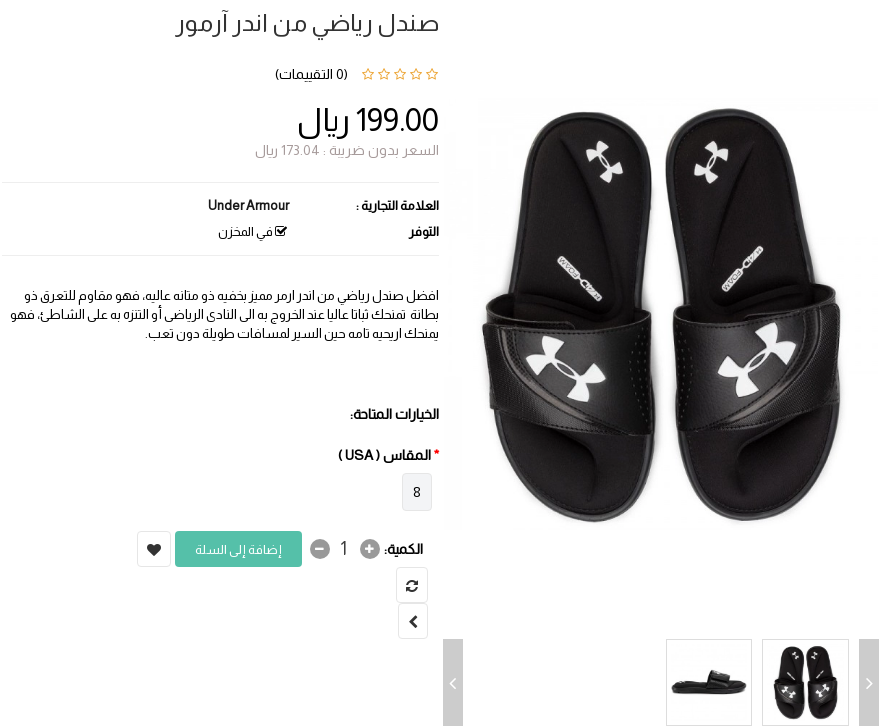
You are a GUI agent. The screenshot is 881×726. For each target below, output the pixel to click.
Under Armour (248, 205)
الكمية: (403, 549)
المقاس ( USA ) (384, 455)
